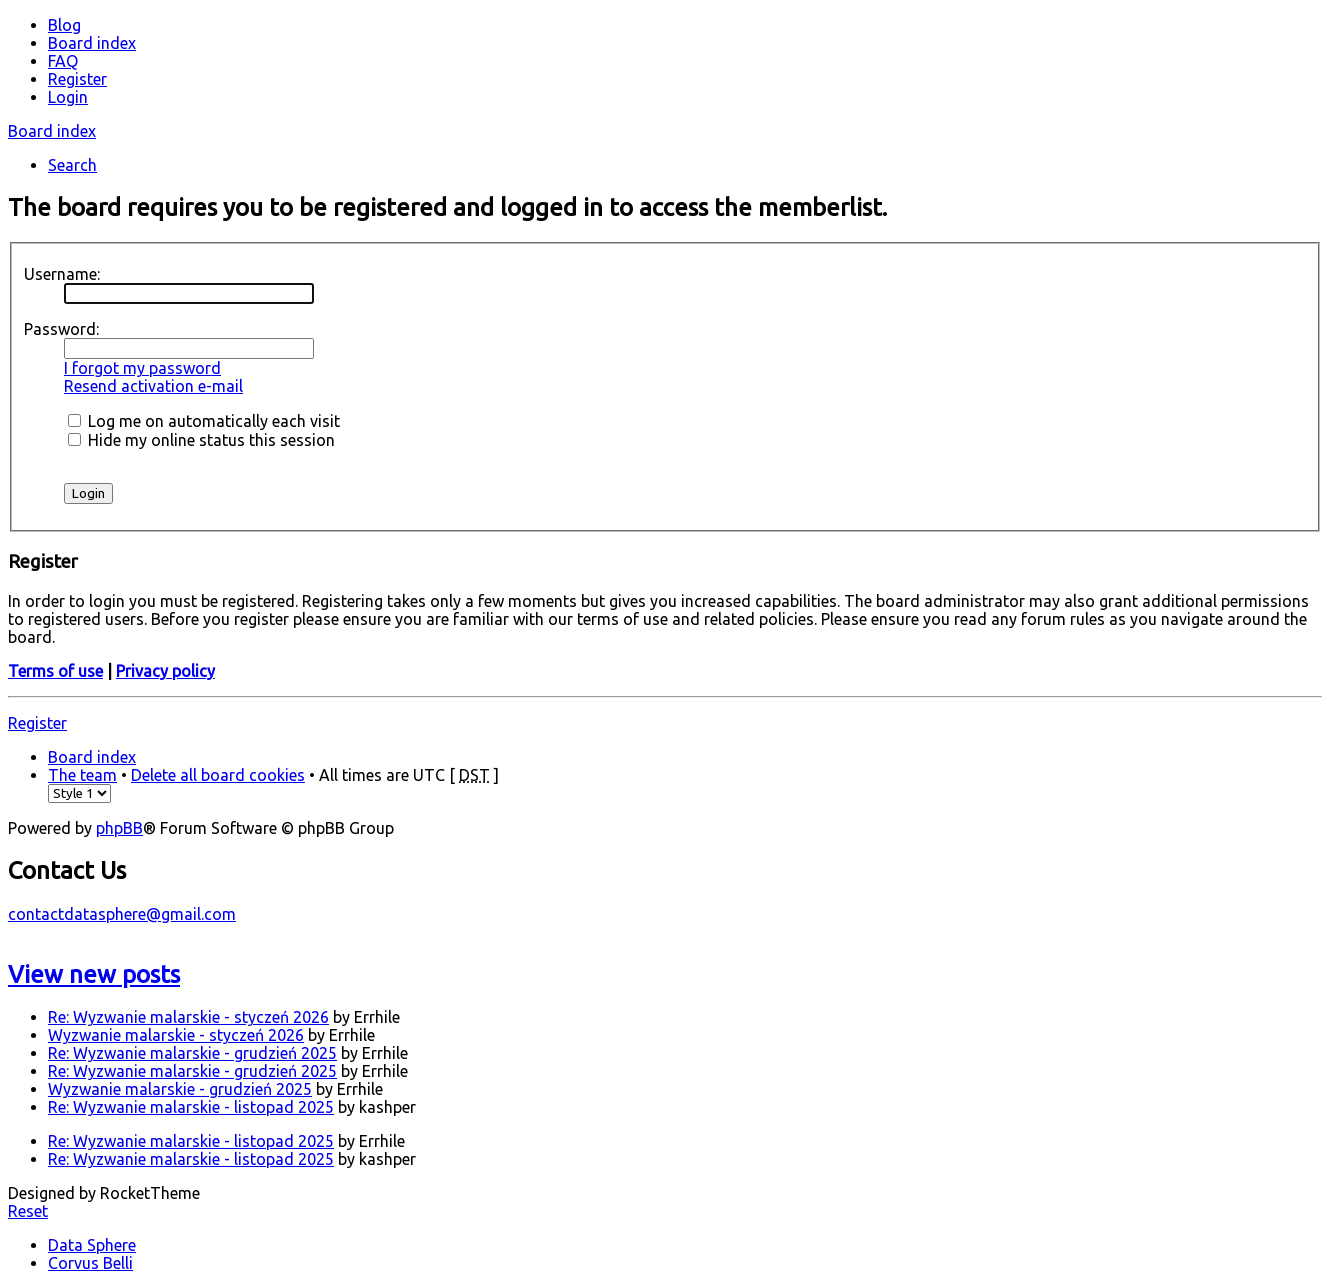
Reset (28, 1211)
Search (72, 165)
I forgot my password (142, 368)
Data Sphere (92, 1245)
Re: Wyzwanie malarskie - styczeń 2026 (188, 1017)
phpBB (119, 828)
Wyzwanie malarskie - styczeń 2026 (176, 1035)
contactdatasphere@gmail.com (122, 914)
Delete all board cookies (218, 775)
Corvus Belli (90, 1263)
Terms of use (55, 671)
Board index (52, 131)
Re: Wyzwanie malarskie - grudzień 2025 (192, 1053)
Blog (64, 25)
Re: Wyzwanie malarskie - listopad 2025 (191, 1107)
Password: (61, 329)
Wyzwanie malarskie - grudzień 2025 (180, 1089)
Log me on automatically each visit (204, 421)
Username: (62, 274)
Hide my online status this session (201, 440)
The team (82, 775)
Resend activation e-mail (153, 386)
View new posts (94, 974)
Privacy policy (165, 671)
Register (37, 723)
